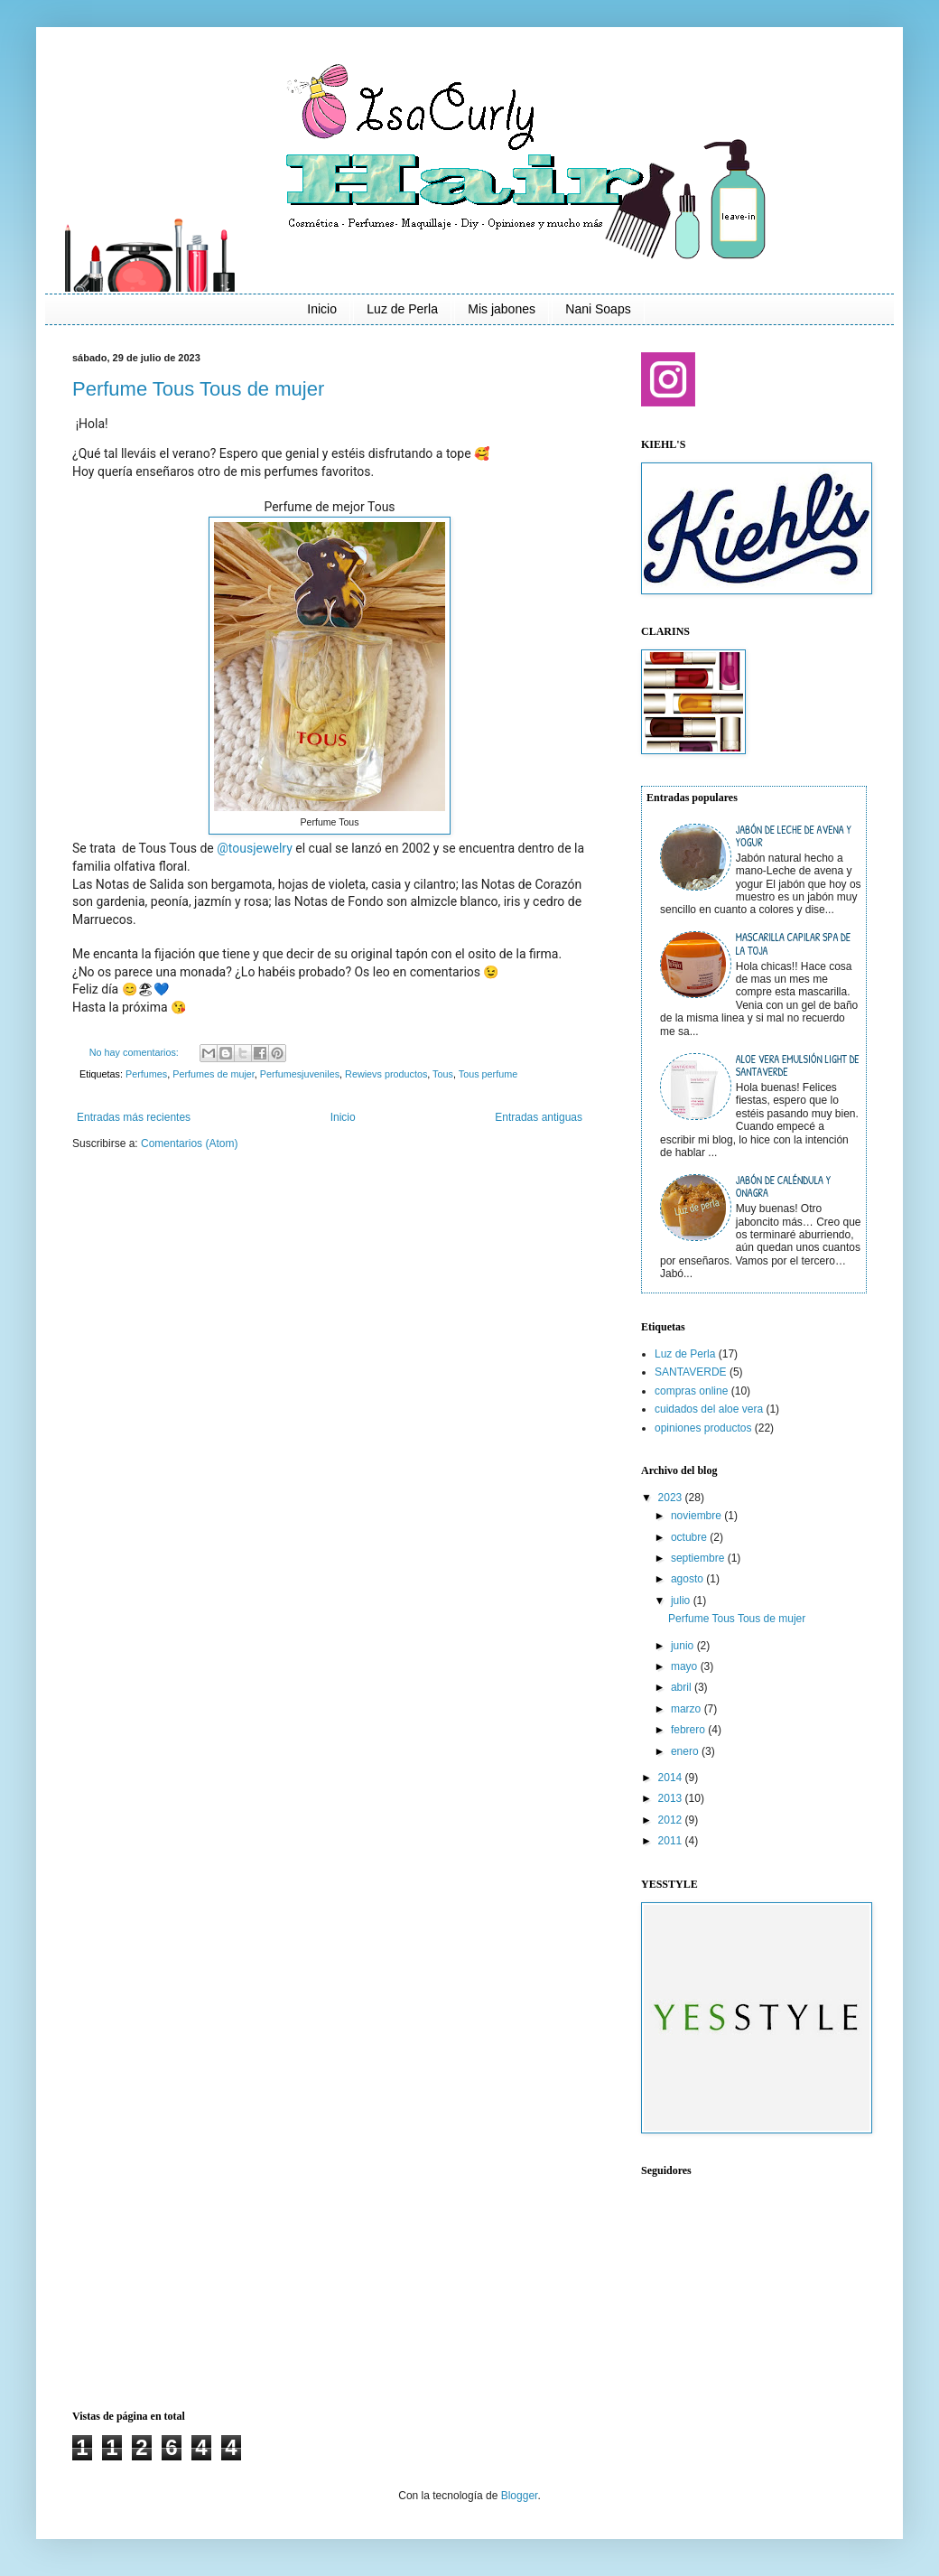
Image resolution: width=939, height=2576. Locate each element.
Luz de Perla (402, 309)
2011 (671, 1840)
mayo (686, 1666)
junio (684, 1645)
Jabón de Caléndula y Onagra (783, 1186)
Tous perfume (488, 1074)
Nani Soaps (597, 309)
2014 (671, 1777)
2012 (671, 1820)
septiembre (699, 1558)
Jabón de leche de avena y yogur (793, 836)
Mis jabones (501, 309)
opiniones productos (703, 1428)
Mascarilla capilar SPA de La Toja (793, 943)
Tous (442, 1074)
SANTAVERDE (691, 1372)
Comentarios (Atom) (189, 1143)
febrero (689, 1729)
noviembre (697, 1515)
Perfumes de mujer (213, 1074)
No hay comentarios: (135, 1052)
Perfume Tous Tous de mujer (198, 389)
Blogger (519, 2495)
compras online (691, 1391)
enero (686, 1751)
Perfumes (146, 1074)
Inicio (322, 309)
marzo (687, 1709)
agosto (688, 1579)
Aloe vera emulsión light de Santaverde (798, 1065)
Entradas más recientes (134, 1117)
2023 (671, 1497)
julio (682, 1600)
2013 (671, 1798)
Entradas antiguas (538, 1117)
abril (682, 1687)
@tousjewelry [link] (255, 848)
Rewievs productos (386, 1074)
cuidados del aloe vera (709, 1409)
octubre (690, 1537)
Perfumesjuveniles (299, 1074)
